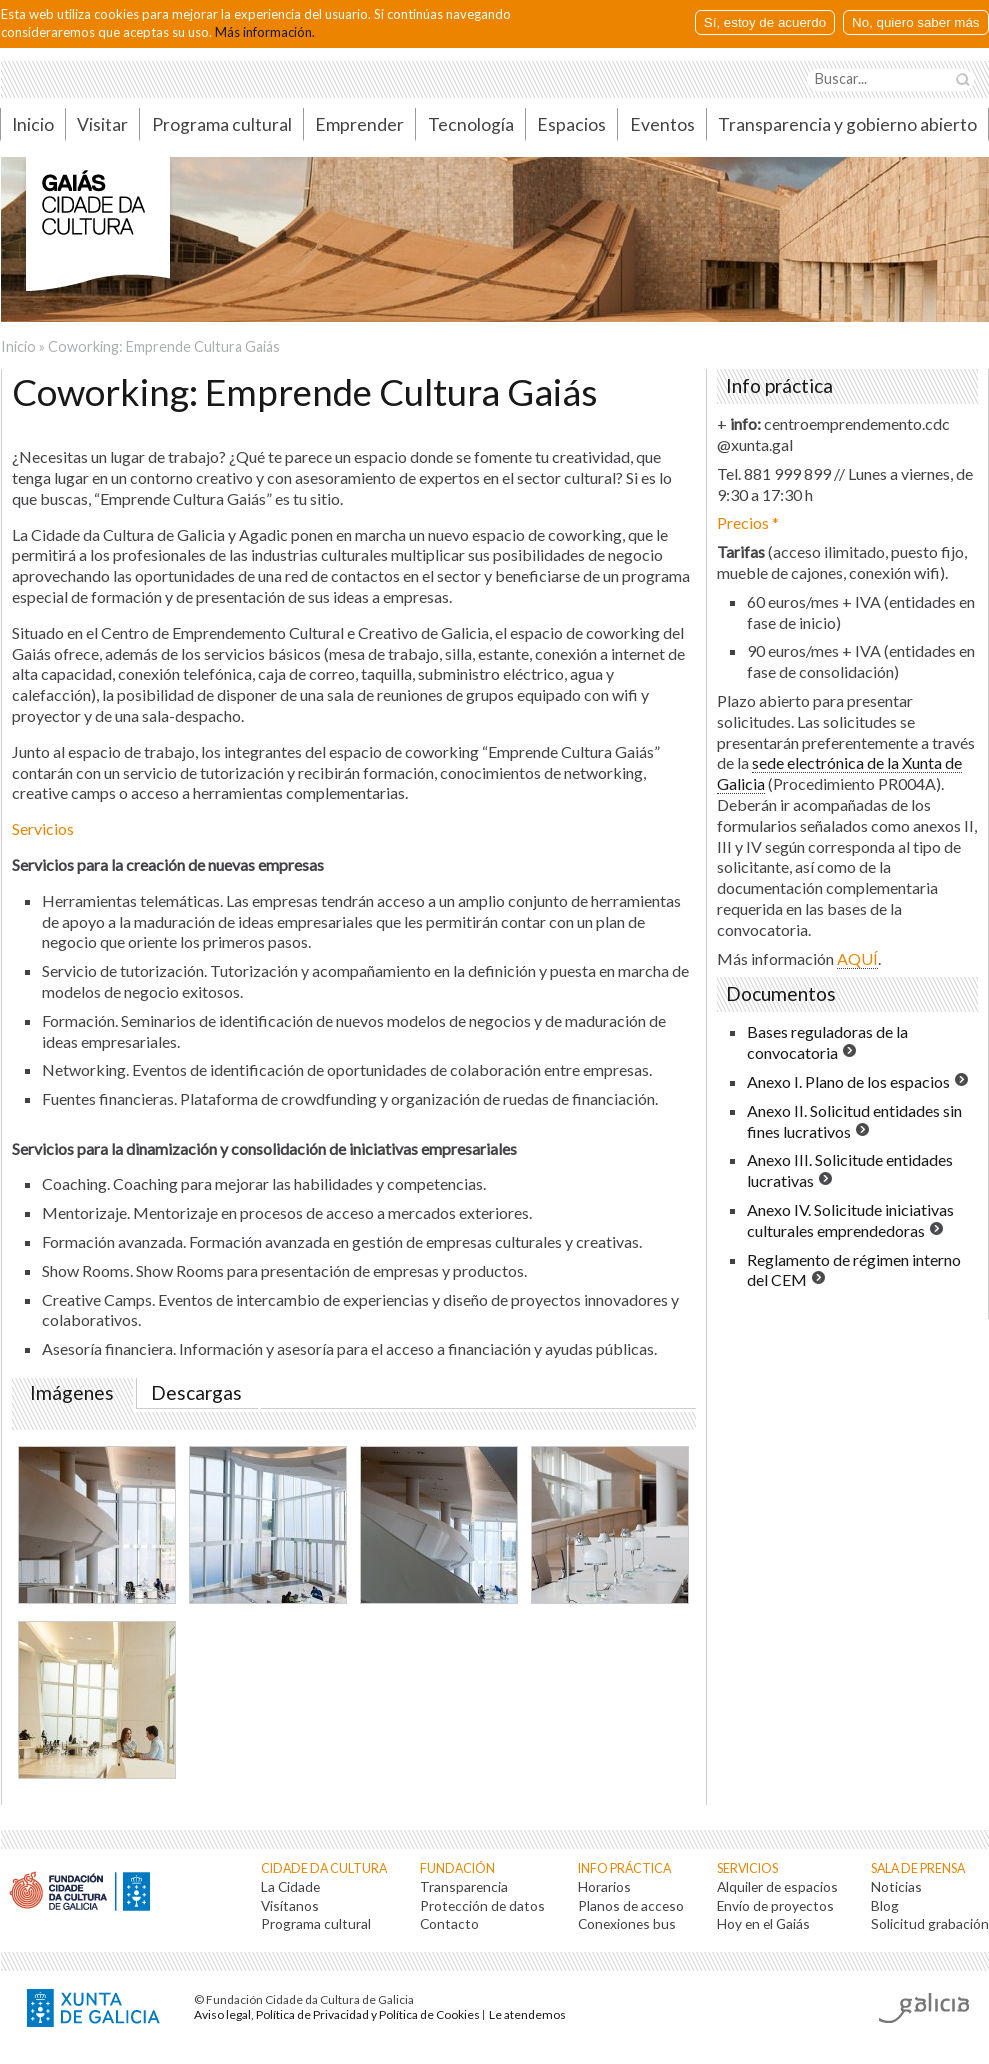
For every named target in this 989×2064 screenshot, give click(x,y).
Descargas (196, 1393)
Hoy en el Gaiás (763, 1923)
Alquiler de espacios (777, 1886)
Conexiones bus (627, 1923)
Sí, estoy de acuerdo (765, 22)
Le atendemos (527, 2014)
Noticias (896, 1886)
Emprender (359, 124)
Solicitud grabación (930, 1923)
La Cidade (290, 1886)
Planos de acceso (631, 1905)
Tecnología (471, 124)
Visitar (102, 124)
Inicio (18, 346)
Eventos (662, 124)
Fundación (457, 1868)
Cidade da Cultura (324, 1868)
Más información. (265, 32)
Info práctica (624, 1868)
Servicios (747, 1868)
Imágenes (76, 1393)
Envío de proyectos (775, 1905)
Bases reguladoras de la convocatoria (827, 1042)
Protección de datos (482, 1905)
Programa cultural (222, 124)
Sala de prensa (918, 1868)
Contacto (449, 1923)
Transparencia (464, 1886)
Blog (885, 1905)
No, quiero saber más (915, 22)
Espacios (571, 124)
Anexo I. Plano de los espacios (848, 1081)
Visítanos (290, 1905)
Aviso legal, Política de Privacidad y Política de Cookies (337, 2014)
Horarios (604, 1886)
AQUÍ (857, 958)
